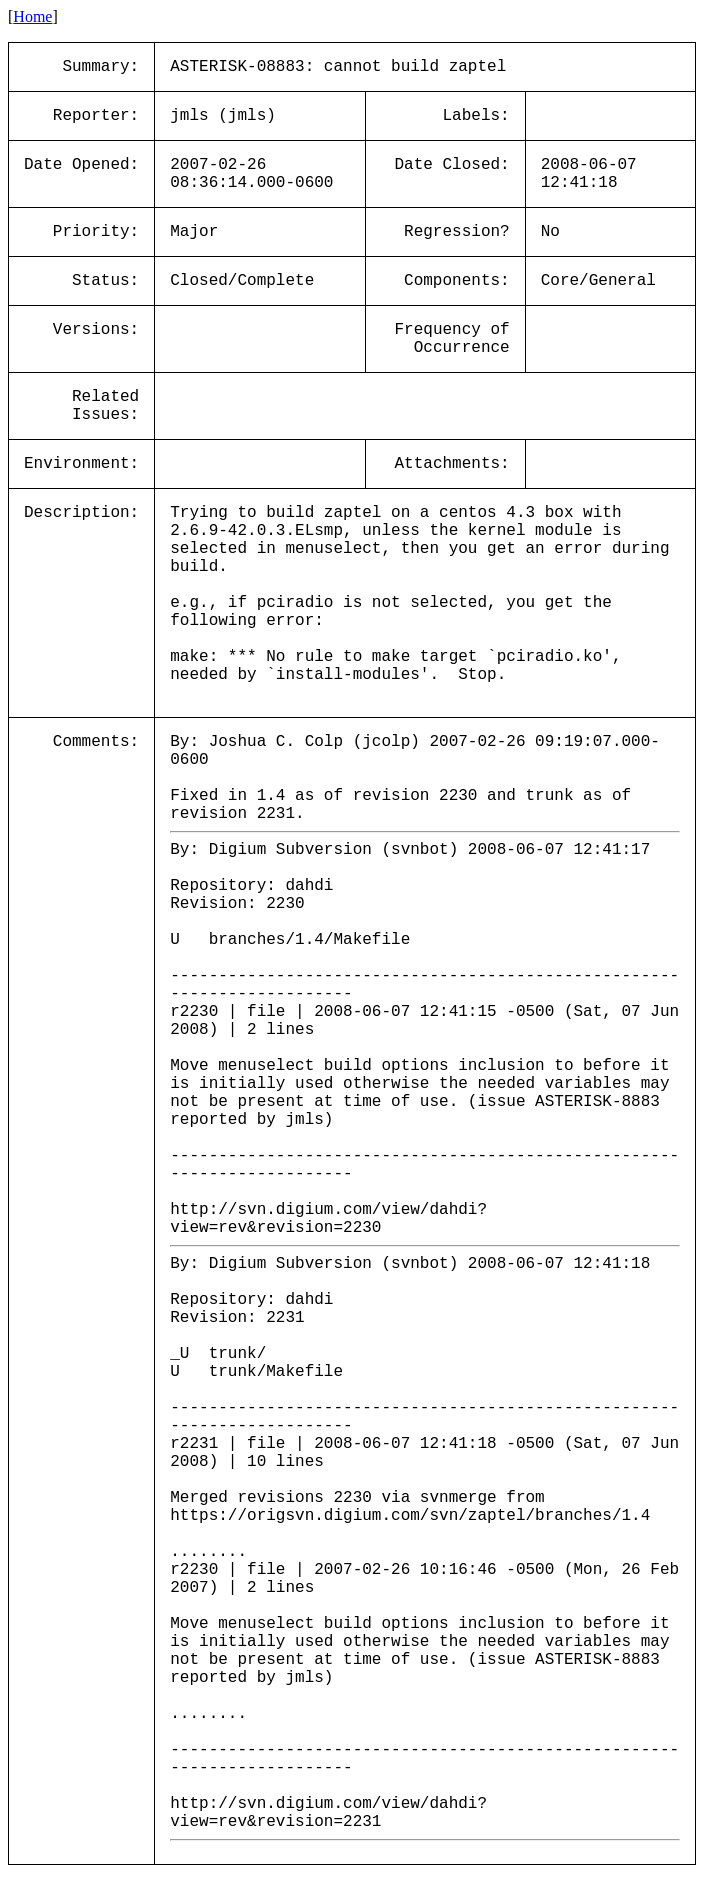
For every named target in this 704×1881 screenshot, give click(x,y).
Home (32, 16)
